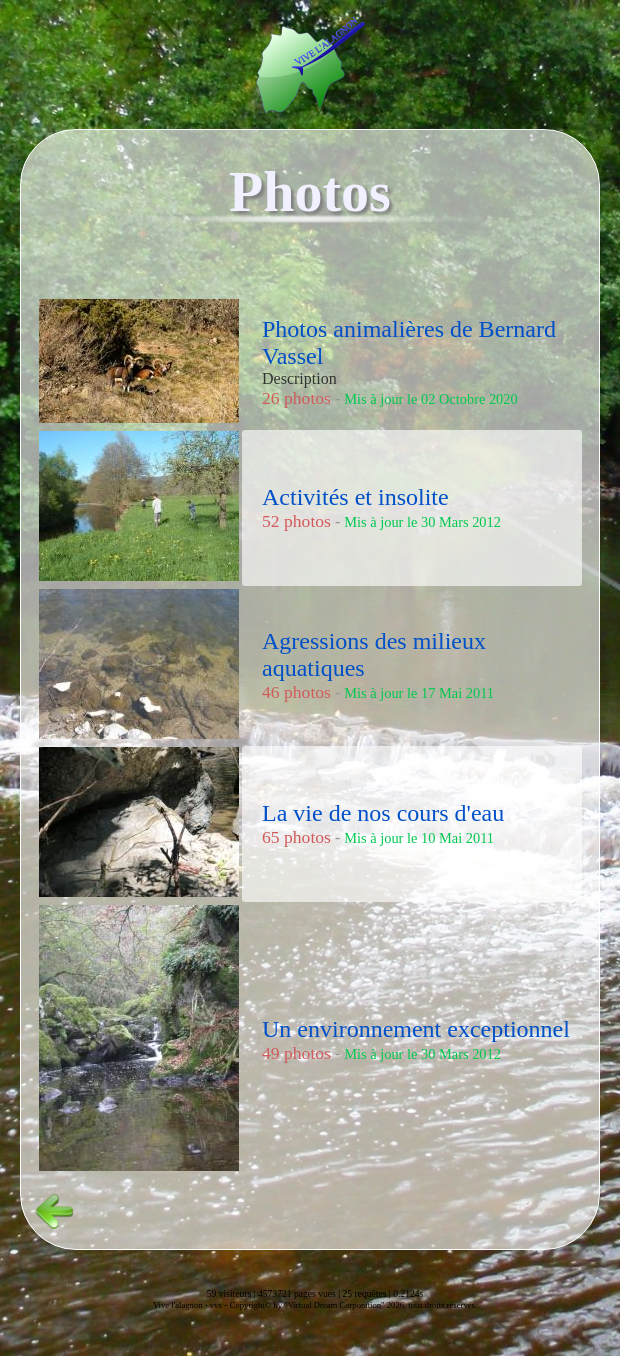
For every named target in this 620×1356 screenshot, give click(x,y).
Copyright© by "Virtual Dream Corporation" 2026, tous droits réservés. (353, 1305)
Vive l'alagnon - (181, 1305)
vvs (216, 1305)
